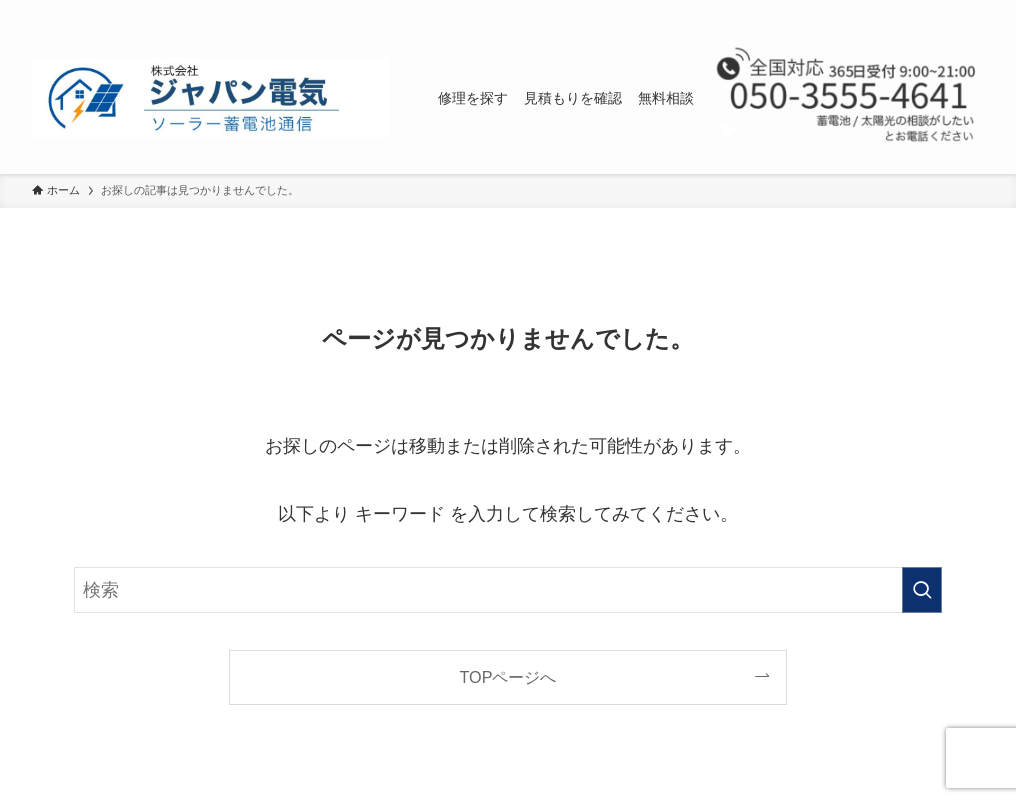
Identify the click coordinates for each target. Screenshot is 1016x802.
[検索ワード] (508, 590)
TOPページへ (508, 677)
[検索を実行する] (922, 590)
